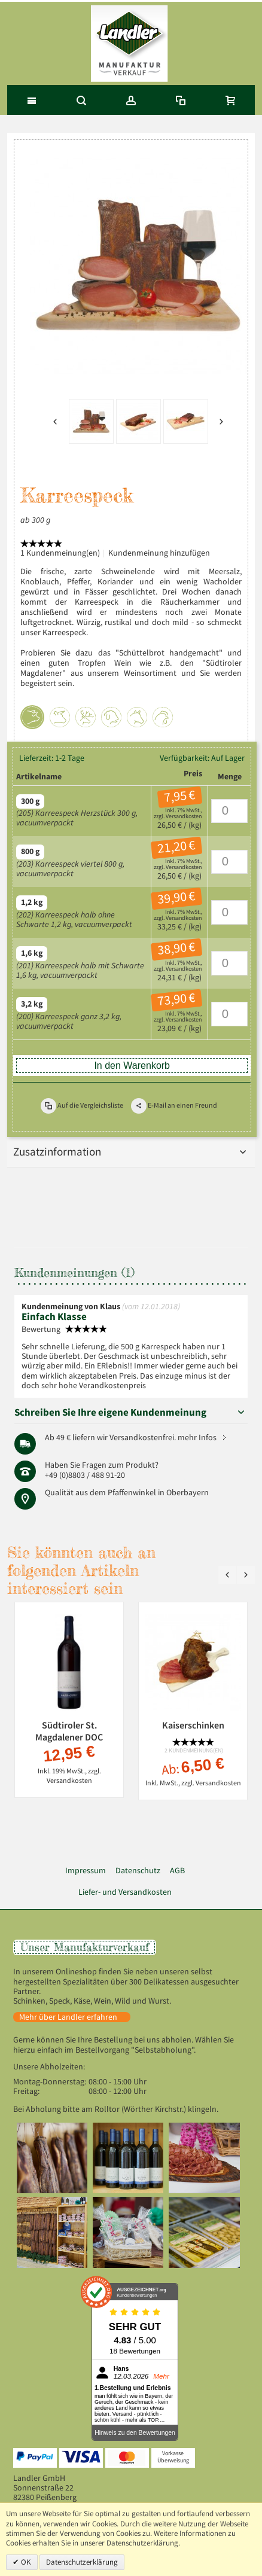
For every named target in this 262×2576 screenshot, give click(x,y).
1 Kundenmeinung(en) (60, 553)
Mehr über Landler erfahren (68, 2017)
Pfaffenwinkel (132, 1492)
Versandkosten (184, 816)
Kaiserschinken (193, 1725)
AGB (177, 1870)
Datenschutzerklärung (82, 2562)
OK (25, 2562)
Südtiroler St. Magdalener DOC (69, 1731)
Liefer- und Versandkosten (125, 1892)
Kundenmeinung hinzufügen (159, 553)
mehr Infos (197, 1437)
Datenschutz (137, 1870)
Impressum (85, 1870)
